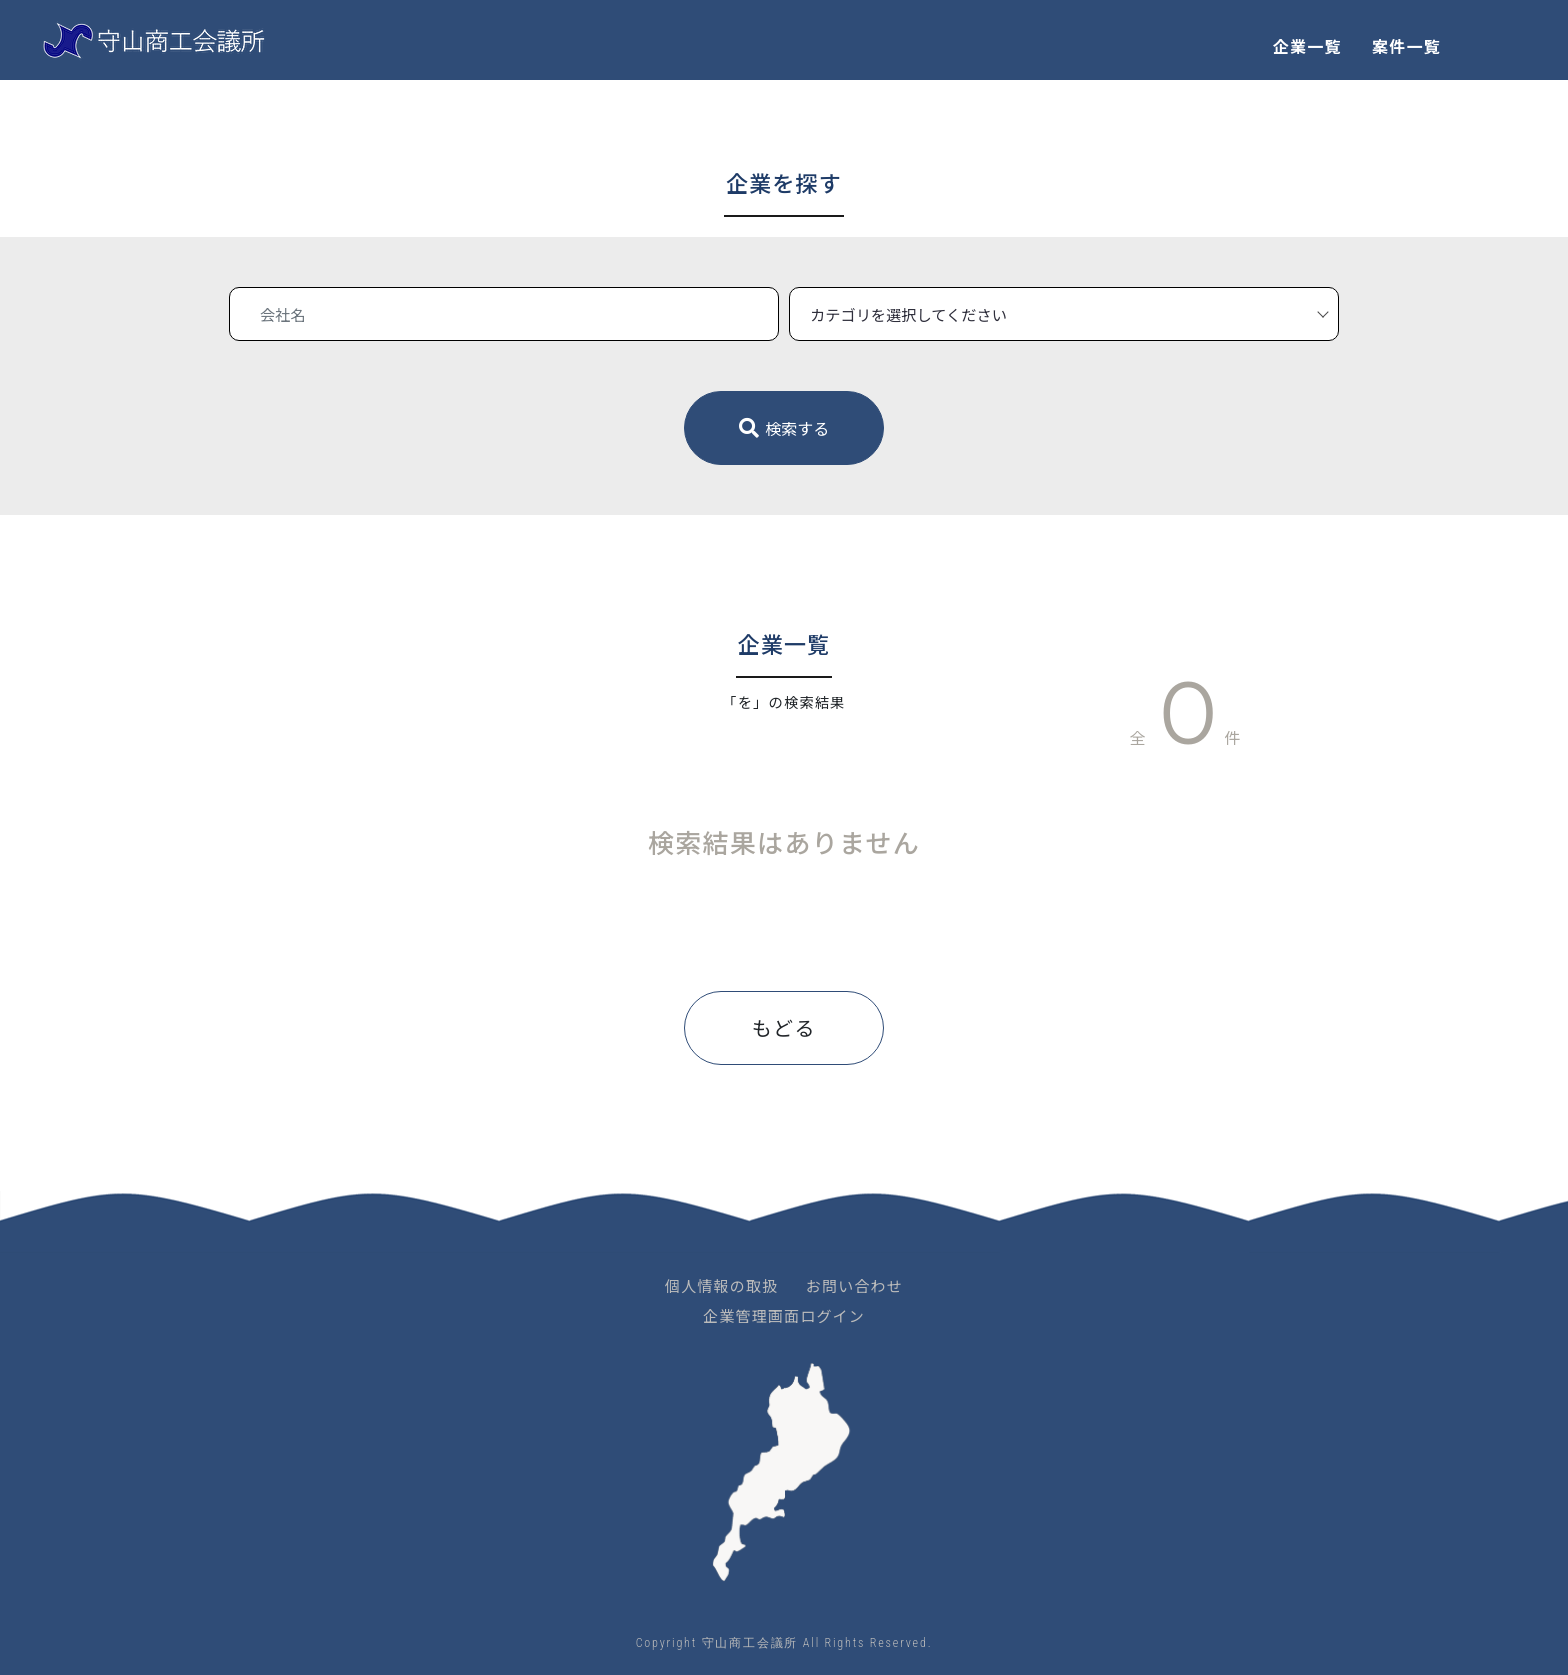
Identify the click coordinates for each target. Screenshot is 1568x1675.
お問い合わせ (854, 1285)
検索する (784, 428)
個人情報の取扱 (721, 1285)
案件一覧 (1406, 46)
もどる (784, 1027)
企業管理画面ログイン (784, 1315)
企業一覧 (1307, 46)
